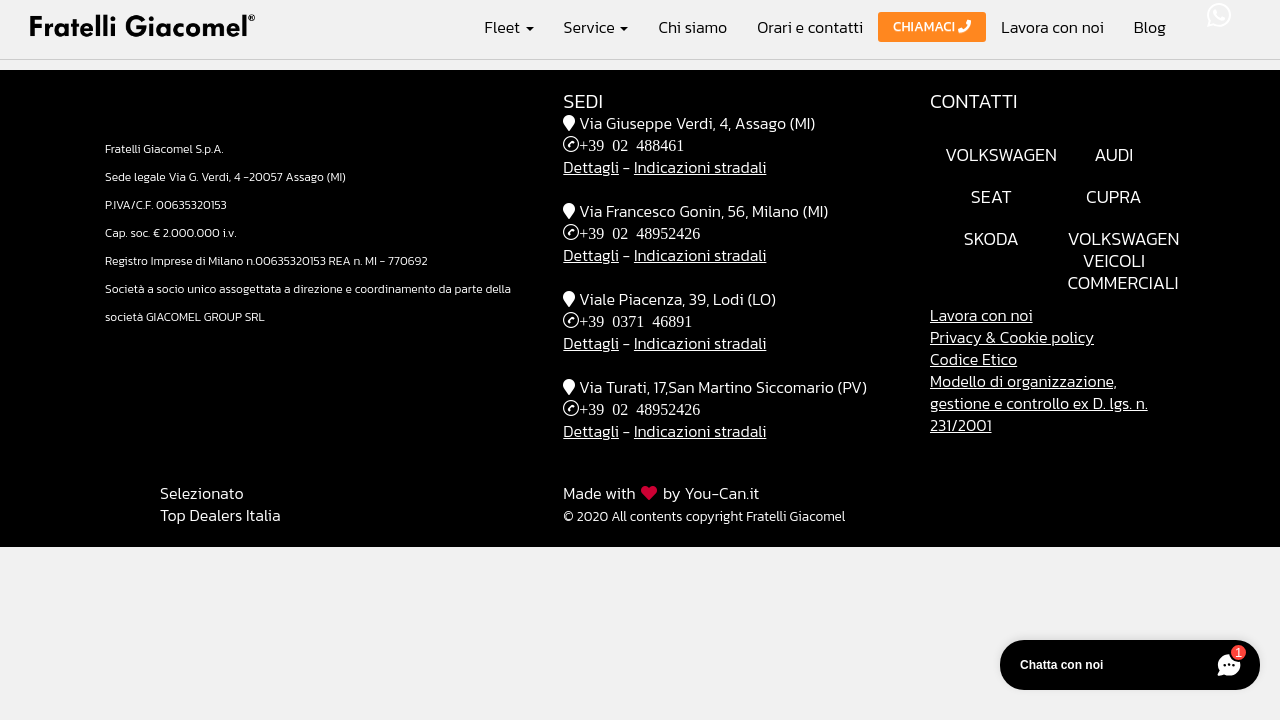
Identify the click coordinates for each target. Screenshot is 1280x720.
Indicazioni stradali (700, 167)
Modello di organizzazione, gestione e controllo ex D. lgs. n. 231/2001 (1039, 403)
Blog (1150, 27)
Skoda (991, 238)
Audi (1113, 154)
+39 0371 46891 (635, 320)
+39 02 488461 (631, 144)
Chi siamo (692, 27)
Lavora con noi (1052, 27)
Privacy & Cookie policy (1012, 337)
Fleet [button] (509, 26)
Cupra (1114, 196)
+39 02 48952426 (639, 232)
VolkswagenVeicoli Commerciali (1123, 260)
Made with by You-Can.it (661, 493)
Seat (991, 196)
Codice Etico (973, 359)
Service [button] (596, 26)
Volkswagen (1001, 154)
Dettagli (591, 167)
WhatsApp (1219, 15)
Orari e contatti (810, 27)
